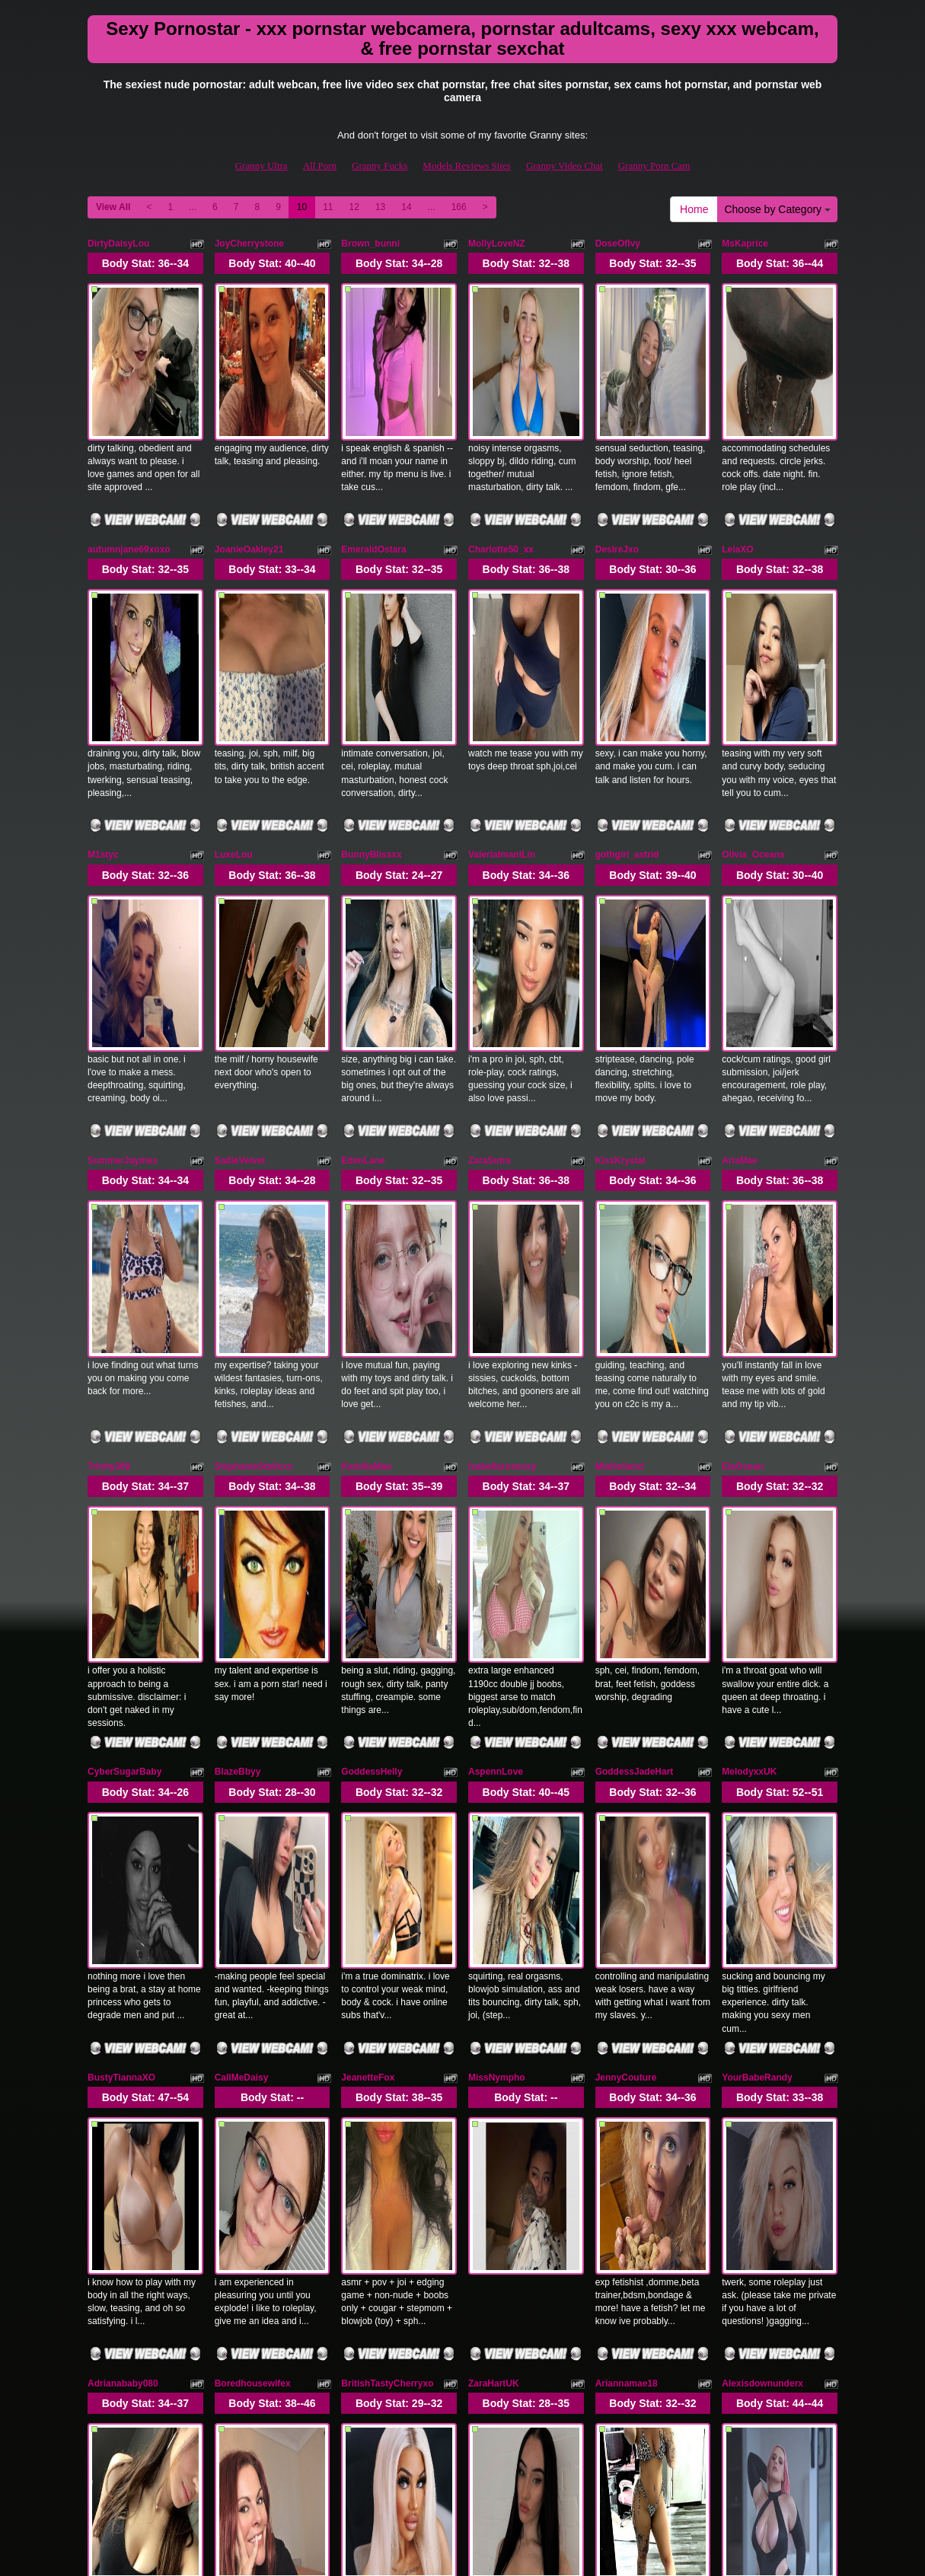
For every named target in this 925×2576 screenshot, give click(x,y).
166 (459, 207)
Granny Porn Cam (654, 165)
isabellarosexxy (502, 1188)
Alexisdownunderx (762, 1896)
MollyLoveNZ (496, 243)
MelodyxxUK (749, 1424)
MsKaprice (745, 243)
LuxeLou (234, 716)
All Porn (320, 165)
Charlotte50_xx (501, 479)
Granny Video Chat (564, 165)
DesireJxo (617, 479)
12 (354, 207)
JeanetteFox (367, 1660)
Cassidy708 (493, 2132)
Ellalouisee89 (244, 2132)
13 (380, 207)
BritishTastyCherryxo (387, 1896)
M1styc (103, 716)
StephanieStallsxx (254, 1188)
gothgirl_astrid (627, 716)
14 (406, 207)
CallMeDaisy (242, 1660)
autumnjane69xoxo (129, 479)
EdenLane (362, 952)
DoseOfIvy (617, 243)
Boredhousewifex (253, 1896)
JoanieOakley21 (249, 479)
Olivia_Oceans (753, 716)
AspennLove (495, 1424)
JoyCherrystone (249, 243)
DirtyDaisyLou (118, 243)
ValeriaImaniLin (501, 716)
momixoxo (110, 2132)
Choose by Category (777, 209)
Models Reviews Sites (467, 165)
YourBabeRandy (757, 1660)
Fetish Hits (444, 2554)
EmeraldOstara (373, 479)
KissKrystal (620, 952)
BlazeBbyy (238, 1424)
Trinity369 (109, 1188)
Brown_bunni (370, 243)
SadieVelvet (240, 952)
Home (694, 209)
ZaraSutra (489, 952)
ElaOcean (743, 1188)
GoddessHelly (371, 1424)
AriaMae (740, 952)
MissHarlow (747, 2132)
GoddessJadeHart (634, 1424)
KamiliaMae (366, 1188)
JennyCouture (626, 1660)
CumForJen (366, 2132)
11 (328, 207)
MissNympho (496, 1660)
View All (113, 207)
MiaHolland (619, 1188)
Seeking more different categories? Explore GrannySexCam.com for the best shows (462, 2445)
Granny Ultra (261, 165)
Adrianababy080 (123, 1896)
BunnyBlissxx (371, 716)
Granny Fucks (379, 165)
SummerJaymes (123, 952)
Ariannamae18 (626, 1896)
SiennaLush (621, 2132)
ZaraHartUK (493, 1896)
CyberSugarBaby (124, 1424)
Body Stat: (145, 263)
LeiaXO (737, 479)
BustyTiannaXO (121, 1660)
